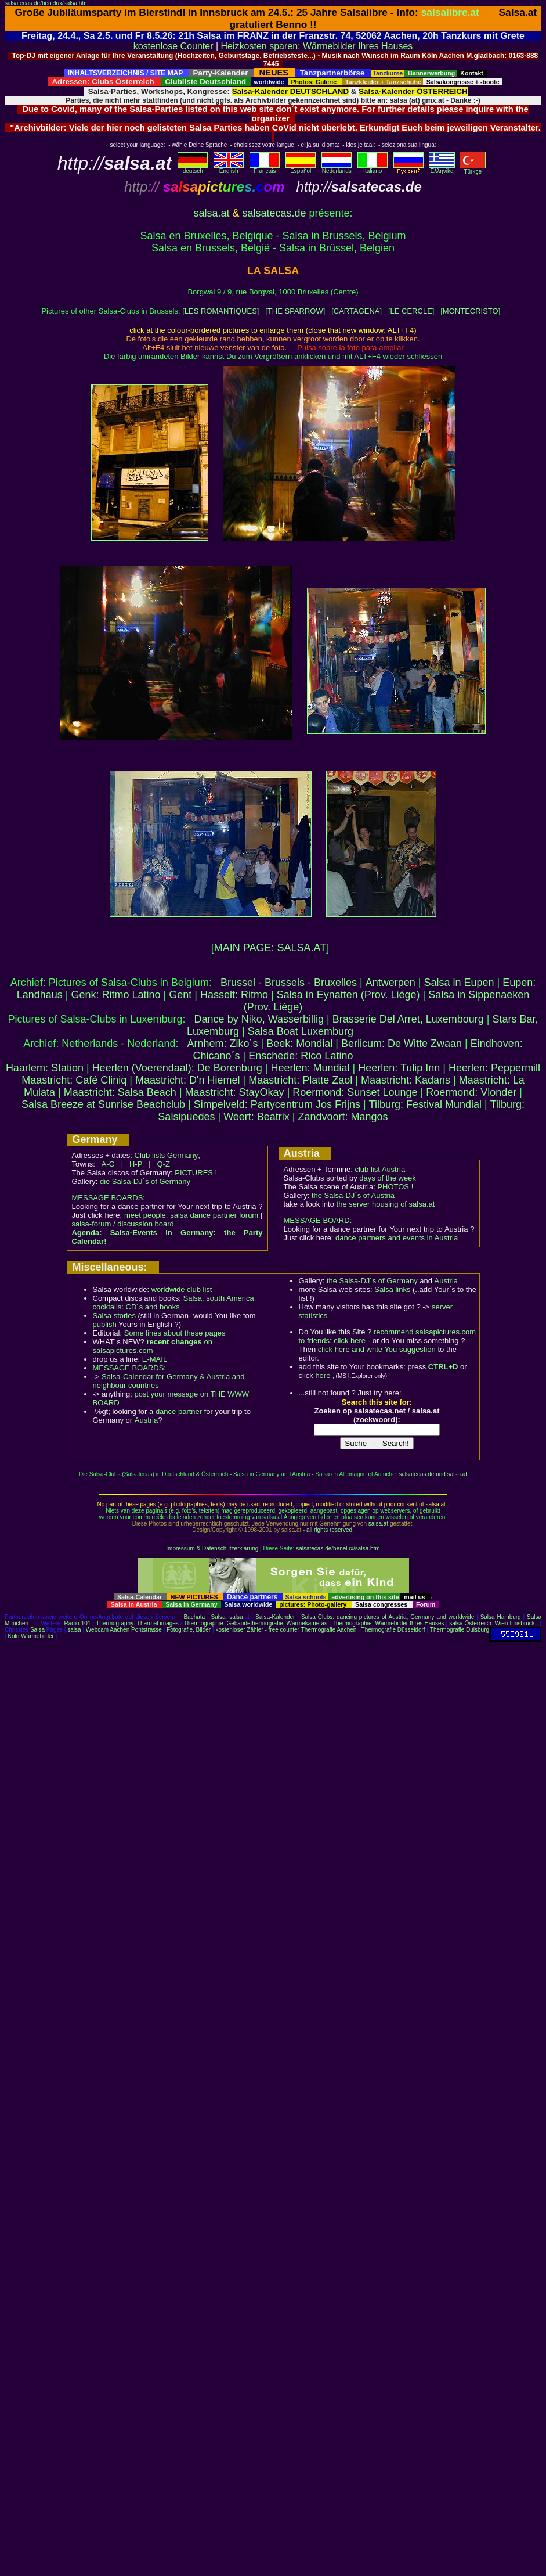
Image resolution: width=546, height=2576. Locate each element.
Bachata (194, 1617)
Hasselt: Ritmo (234, 995)
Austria (146, 1420)
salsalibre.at (450, 12)
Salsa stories (114, 1315)
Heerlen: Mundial (310, 1068)
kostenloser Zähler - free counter (258, 1630)
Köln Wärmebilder (30, 1636)
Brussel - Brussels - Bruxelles (288, 982)
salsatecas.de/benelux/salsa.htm (47, 3)
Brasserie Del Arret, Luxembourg (408, 1019)
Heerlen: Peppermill (494, 1068)
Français (265, 168)
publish (105, 1324)
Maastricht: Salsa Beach (120, 1092)
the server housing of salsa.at (386, 1204)
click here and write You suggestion (377, 1349)
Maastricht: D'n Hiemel (187, 1080)
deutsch (193, 168)
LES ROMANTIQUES (221, 311)
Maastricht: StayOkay (234, 1092)
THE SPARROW (295, 311)
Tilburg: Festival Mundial (425, 1104)
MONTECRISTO (470, 311)
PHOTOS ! (395, 1186)
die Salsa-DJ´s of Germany (145, 1181)
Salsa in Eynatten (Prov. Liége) (348, 995)
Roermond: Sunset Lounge (354, 1092)
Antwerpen (390, 982)
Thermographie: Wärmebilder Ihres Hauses (388, 1623)
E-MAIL (154, 1359)
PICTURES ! (196, 1172)
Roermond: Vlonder (471, 1092)
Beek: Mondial (299, 1043)
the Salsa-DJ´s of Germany (372, 1280)
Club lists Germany (166, 1155)
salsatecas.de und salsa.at (433, 1474)
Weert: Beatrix (256, 1116)
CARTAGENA (357, 311)
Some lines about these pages (175, 1333)
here (322, 1375)
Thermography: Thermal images (137, 1623)
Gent (180, 995)
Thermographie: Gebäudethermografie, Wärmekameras (255, 1623)
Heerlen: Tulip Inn (399, 1068)
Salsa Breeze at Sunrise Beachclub (103, 1104)
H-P (135, 1164)
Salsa (218, 1617)
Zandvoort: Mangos (343, 1116)
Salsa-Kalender (275, 1617)
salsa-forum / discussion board (123, 1223)
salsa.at (211, 213)
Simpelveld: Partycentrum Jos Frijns (277, 1104)
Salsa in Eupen (459, 982)
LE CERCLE (411, 311)
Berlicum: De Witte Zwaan (401, 1043)
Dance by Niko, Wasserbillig (259, 1019)
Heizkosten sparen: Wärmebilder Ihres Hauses (317, 46)
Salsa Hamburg (500, 1617)
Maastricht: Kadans (405, 1080)
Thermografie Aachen (329, 1630)
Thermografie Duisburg (459, 1630)
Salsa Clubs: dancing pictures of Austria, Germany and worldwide (387, 1617)
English (229, 168)
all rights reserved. (330, 1530)
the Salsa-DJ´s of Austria (353, 1195)
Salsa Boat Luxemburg (300, 1031)
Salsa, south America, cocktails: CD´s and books (174, 1302)
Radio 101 (77, 1623)
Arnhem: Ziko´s (222, 1043)
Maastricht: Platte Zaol (300, 1080)
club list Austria (380, 1169)
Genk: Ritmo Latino (115, 995)
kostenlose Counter (173, 46)
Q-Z (163, 1164)
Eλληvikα (442, 168)
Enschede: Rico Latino (300, 1056)
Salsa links (392, 1289)
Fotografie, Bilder (189, 1630)
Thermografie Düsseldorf (393, 1630)
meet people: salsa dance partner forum (191, 1215)
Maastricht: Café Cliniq (73, 1080)
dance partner (179, 1411)
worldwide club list (181, 1289)
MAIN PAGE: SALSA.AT (270, 948)
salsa (236, 1617)
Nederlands (336, 168)
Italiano (372, 168)
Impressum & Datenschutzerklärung (212, 1548)
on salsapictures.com (152, 1346)
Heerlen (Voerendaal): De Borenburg (177, 1068)
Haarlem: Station (45, 1068)
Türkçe (473, 169)
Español (300, 168)
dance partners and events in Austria (396, 1237)
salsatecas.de (274, 213)
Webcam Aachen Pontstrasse (124, 1630)
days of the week (387, 1178)
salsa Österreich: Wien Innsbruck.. (493, 1623)
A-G (108, 1164)
